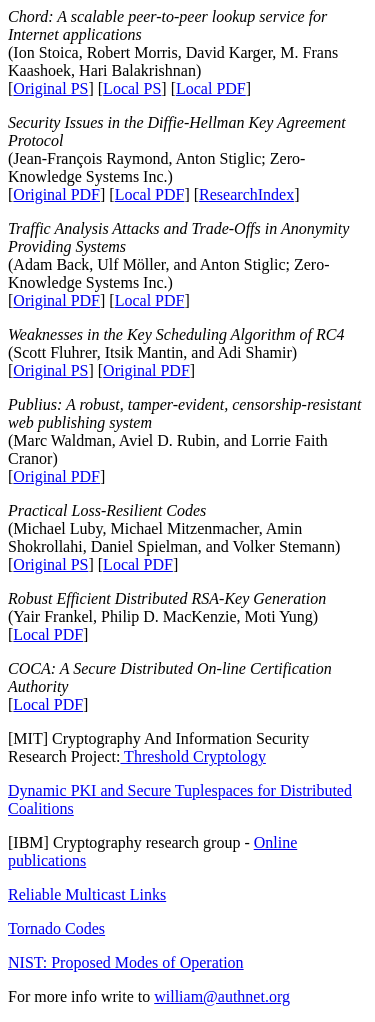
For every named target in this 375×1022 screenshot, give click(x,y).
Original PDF (56, 194)
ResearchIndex (246, 194)
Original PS (50, 88)
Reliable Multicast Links (87, 894)
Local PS (132, 88)
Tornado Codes (56, 928)
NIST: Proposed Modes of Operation (126, 962)
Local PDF (211, 88)
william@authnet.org (222, 996)
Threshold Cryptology (192, 756)
